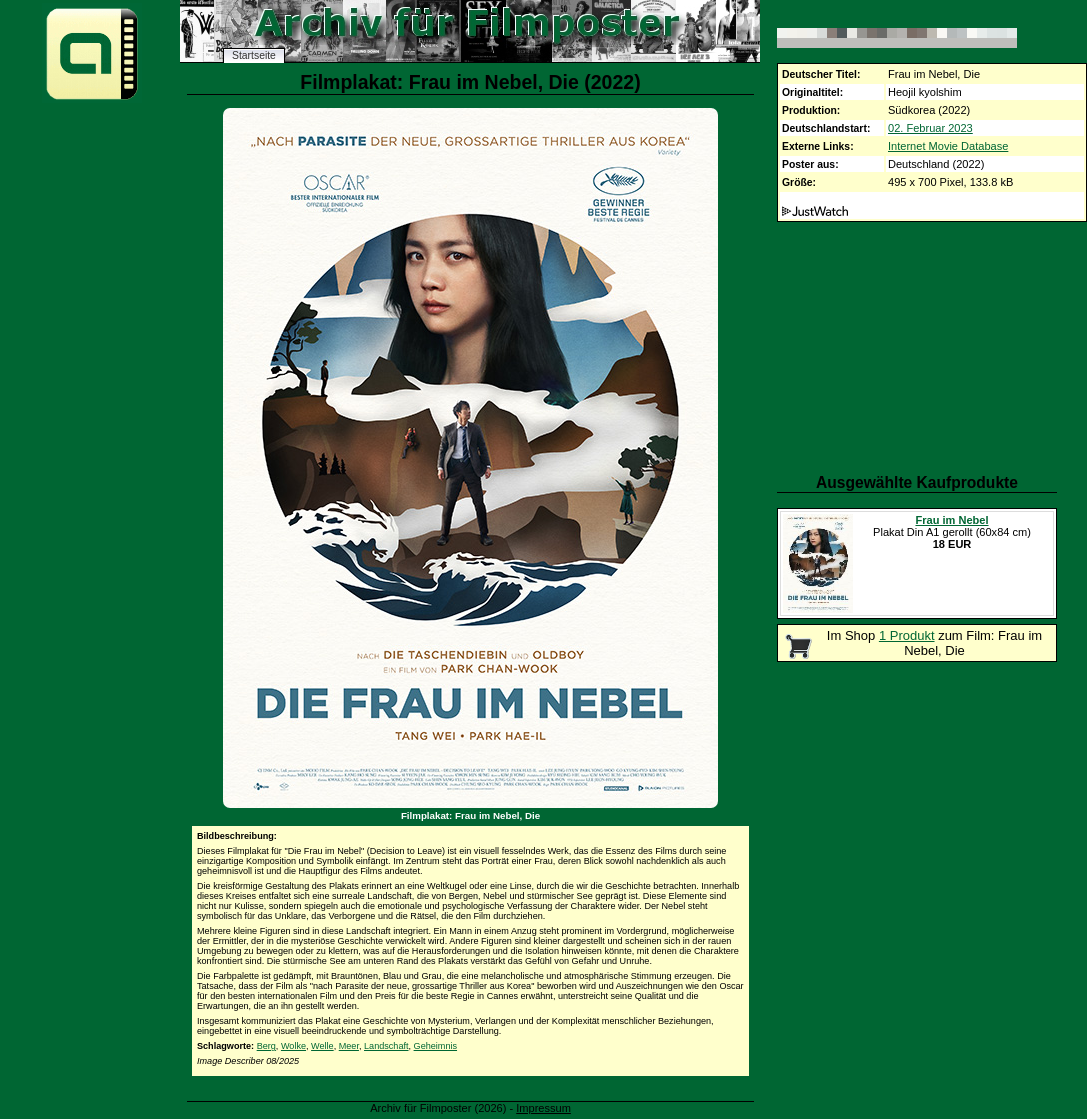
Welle (322, 1046)
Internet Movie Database (948, 146)
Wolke (293, 1046)
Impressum (543, 1108)
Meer (349, 1046)
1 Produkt (907, 635)
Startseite (254, 55)
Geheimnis (435, 1046)
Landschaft (386, 1046)
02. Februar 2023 (930, 128)
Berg (266, 1046)
